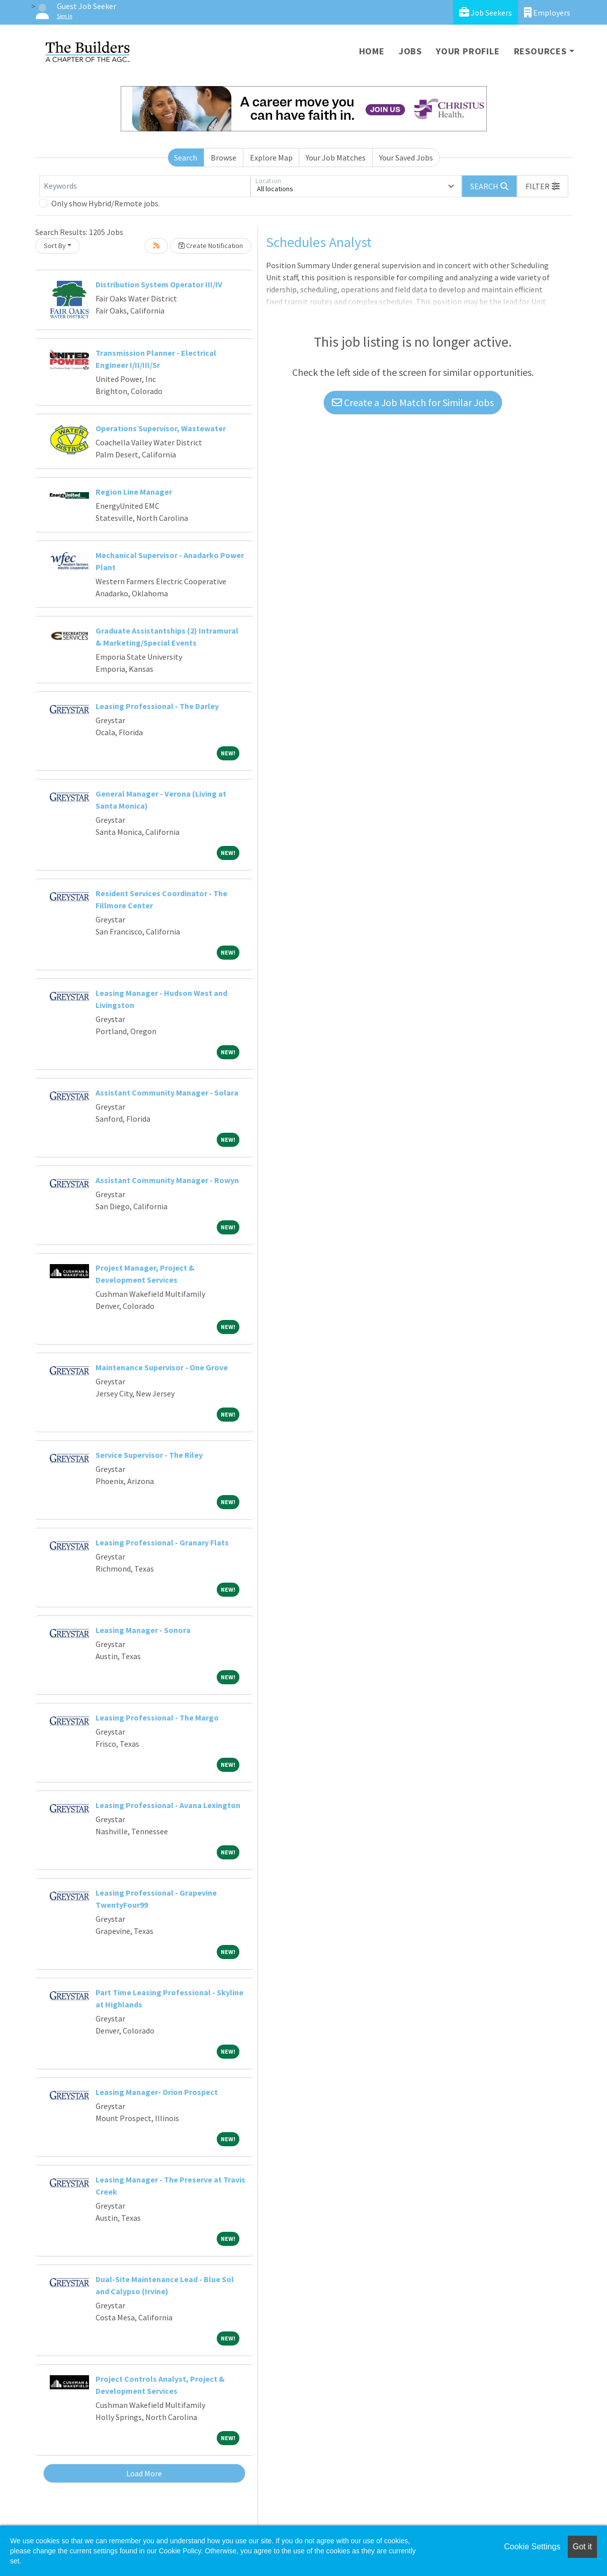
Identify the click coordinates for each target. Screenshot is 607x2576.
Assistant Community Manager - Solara (167, 1092)
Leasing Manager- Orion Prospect (157, 2092)
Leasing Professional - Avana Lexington (168, 1805)
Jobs (410, 51)
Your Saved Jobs (406, 157)
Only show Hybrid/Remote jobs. (105, 203)
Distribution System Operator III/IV (159, 284)
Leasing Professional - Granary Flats (162, 1542)
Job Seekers (485, 12)
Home (372, 51)
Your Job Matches (336, 157)
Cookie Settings (532, 2546)
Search (185, 157)
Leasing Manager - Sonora (143, 1630)
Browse (223, 157)
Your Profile (468, 51)
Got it (582, 2546)
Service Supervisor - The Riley (149, 1455)
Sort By (55, 245)
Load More (144, 2473)
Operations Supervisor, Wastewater (161, 428)
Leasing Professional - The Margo (157, 1717)
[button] (542, 186)
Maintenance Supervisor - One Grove (162, 1367)
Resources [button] (540, 51)
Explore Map (271, 157)
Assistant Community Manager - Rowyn (167, 1180)
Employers (547, 12)
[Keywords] (144, 186)
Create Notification (211, 245)
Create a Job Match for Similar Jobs (413, 402)
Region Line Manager (134, 492)
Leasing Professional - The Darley (157, 706)
